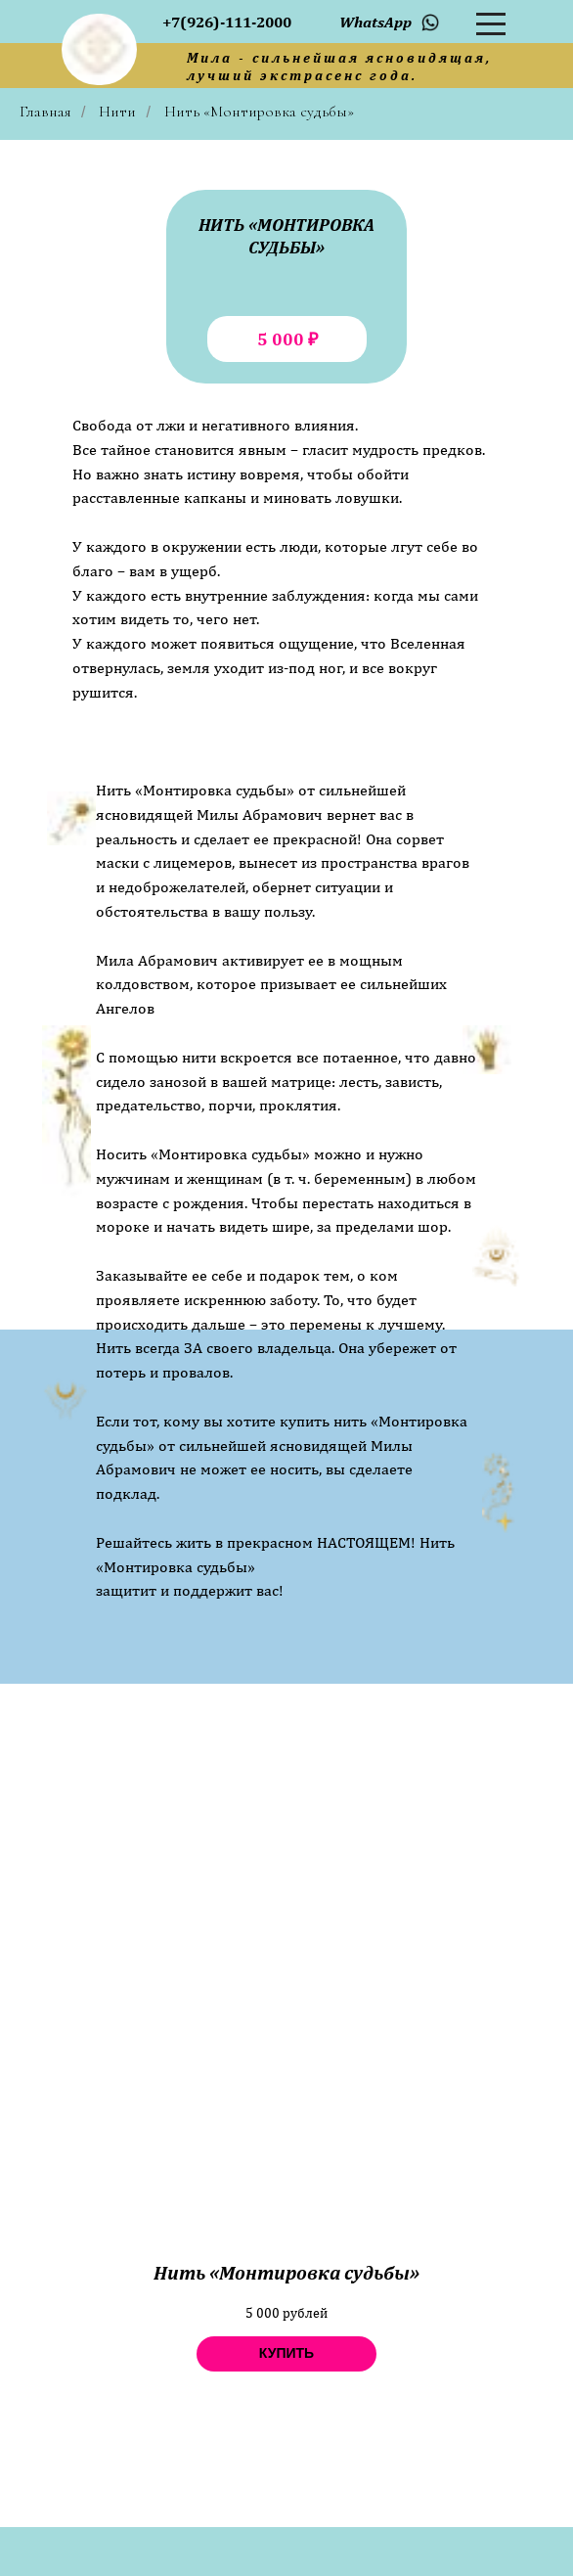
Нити (117, 112)
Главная (45, 112)
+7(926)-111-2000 (226, 22)
